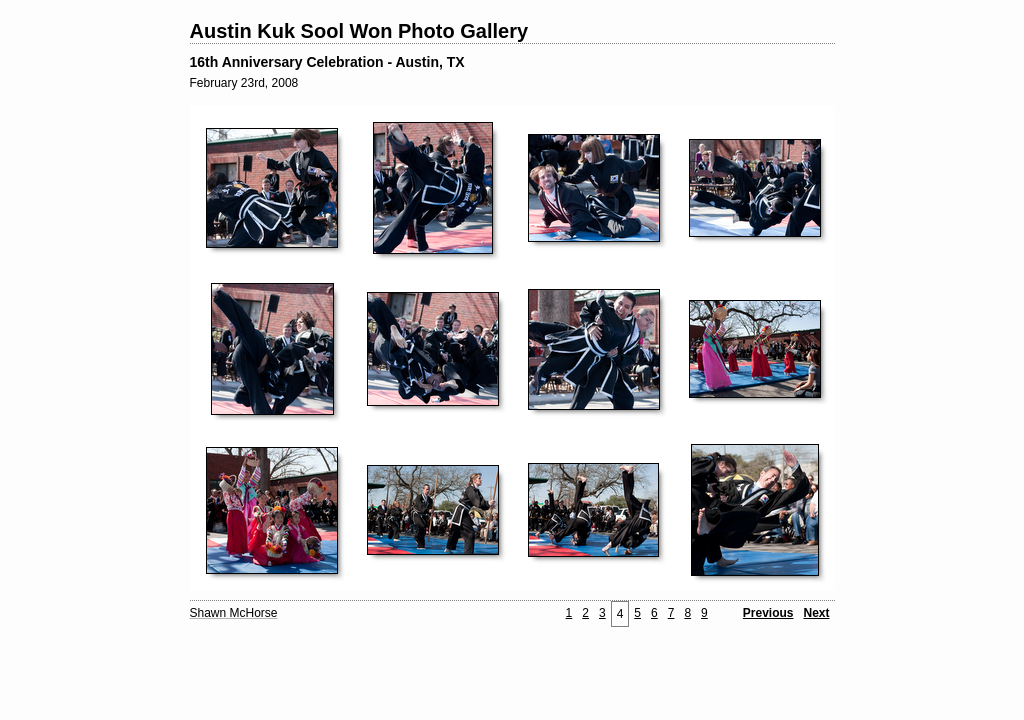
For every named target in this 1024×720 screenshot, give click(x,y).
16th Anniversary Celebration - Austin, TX (327, 62)
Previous (768, 613)
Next (816, 613)
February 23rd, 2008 (244, 83)
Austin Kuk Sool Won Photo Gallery (359, 31)
